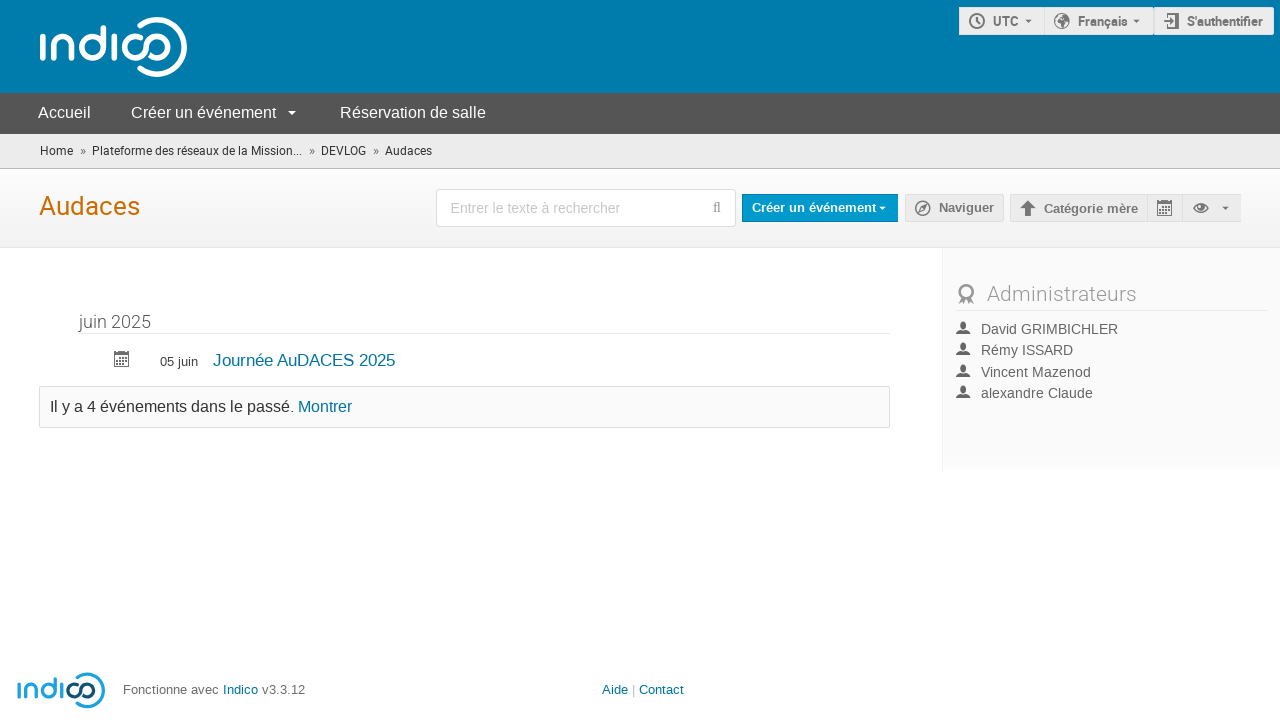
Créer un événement (203, 112)
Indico (240, 689)
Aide (615, 689)
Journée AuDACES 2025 (304, 360)
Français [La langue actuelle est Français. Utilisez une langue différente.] (1103, 21)
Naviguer (966, 208)
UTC (1006, 21)
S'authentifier (1225, 21)
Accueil (64, 112)
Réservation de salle (413, 112)
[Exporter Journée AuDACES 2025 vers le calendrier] (122, 361)
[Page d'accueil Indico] (93, 46)
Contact (661, 689)
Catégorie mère (1091, 209)
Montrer (325, 407)
